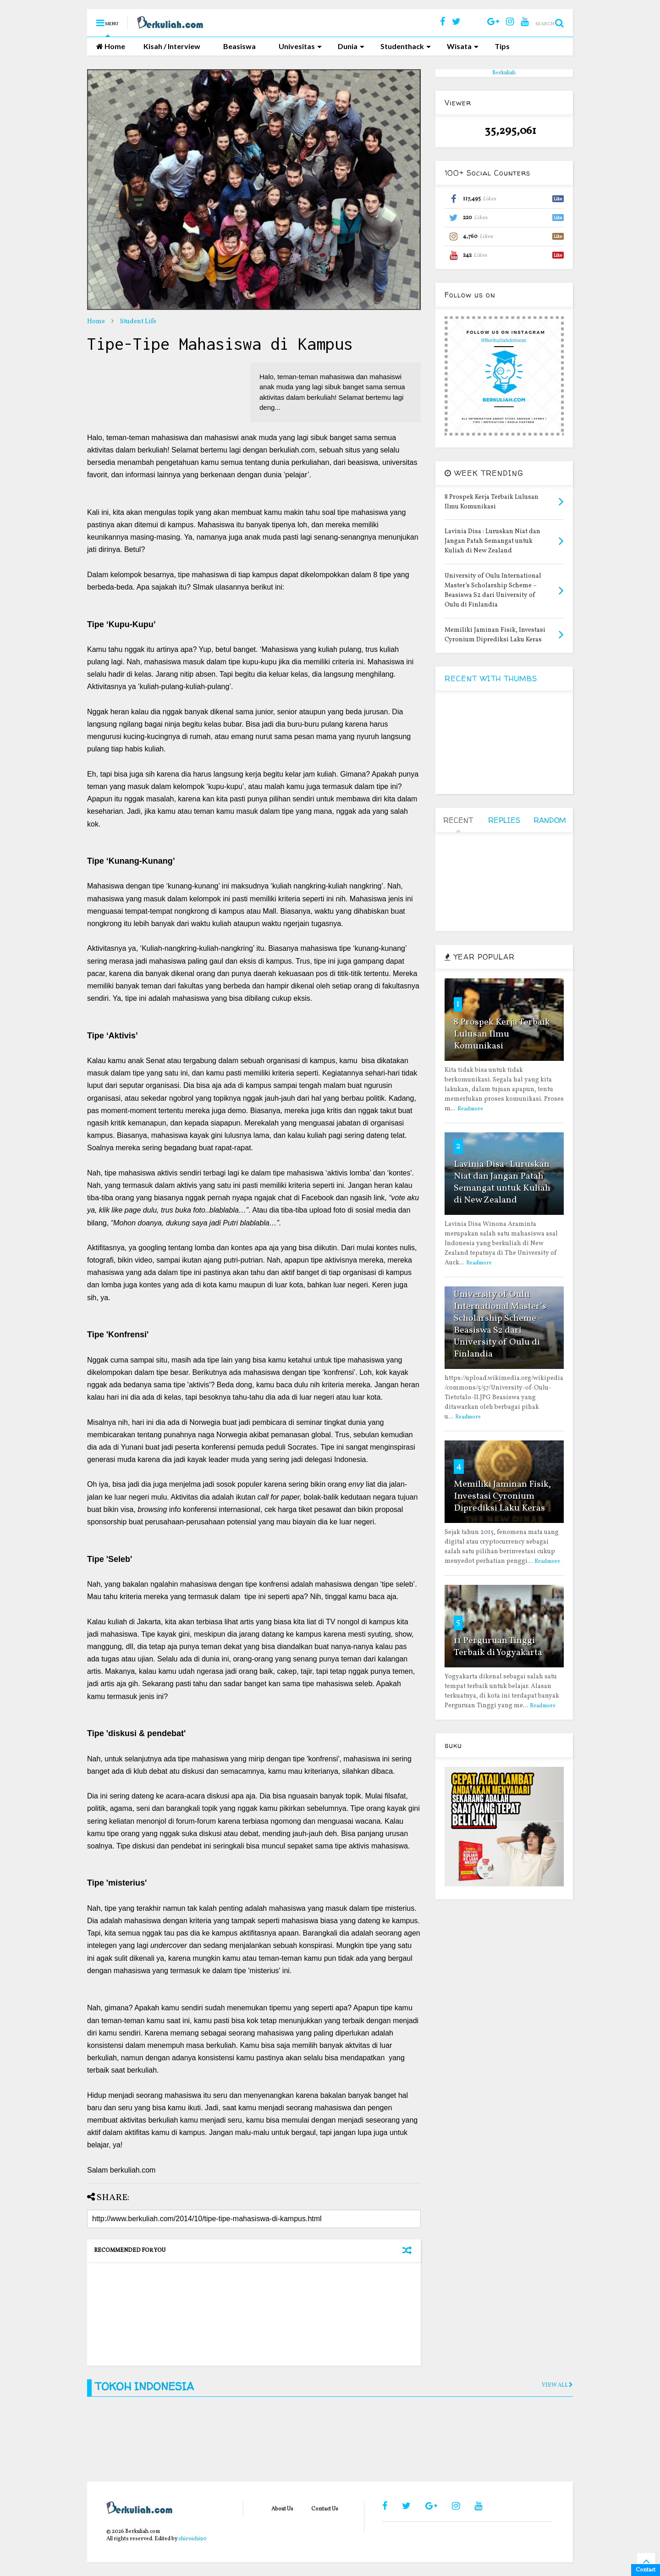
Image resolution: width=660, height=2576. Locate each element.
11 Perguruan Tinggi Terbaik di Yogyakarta (498, 1646)
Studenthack (405, 46)
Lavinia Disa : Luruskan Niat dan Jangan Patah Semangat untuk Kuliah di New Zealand (502, 1182)
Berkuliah (504, 73)
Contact (645, 2570)
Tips (502, 46)
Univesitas (300, 46)
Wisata (462, 46)
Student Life (138, 321)
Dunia (351, 46)
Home (110, 46)
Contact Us (324, 2509)
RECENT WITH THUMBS (491, 678)
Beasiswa (239, 46)
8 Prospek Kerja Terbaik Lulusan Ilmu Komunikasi (502, 1034)
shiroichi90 (192, 2539)
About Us (282, 2509)
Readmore (470, 1109)
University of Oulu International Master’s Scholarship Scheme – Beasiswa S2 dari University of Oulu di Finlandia (500, 1324)
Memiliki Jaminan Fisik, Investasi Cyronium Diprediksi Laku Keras (502, 1496)
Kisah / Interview (171, 46)
